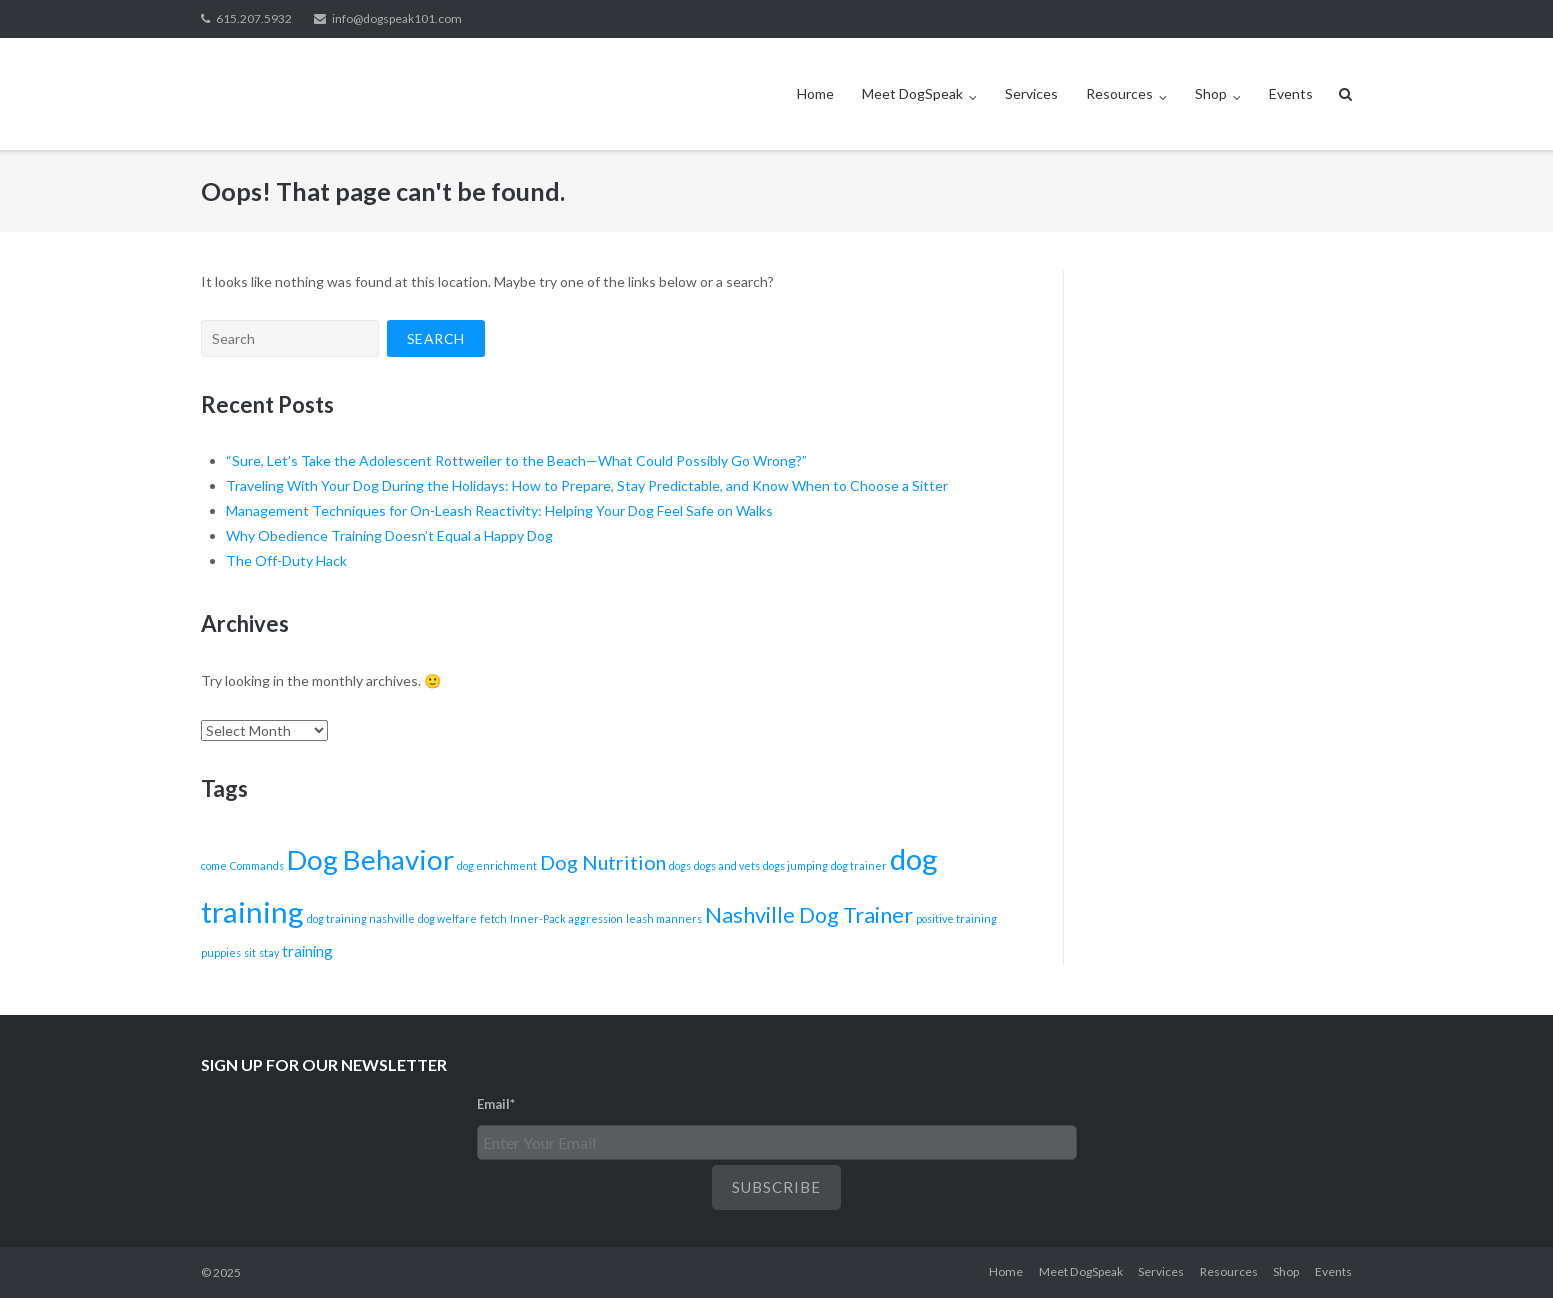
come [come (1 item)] (214, 865)
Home (815, 93)
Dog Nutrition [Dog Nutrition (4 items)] (603, 862)
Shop (1211, 93)
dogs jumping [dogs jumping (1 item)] (795, 865)
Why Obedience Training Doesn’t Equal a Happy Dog (389, 535)
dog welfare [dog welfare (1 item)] (447, 918)
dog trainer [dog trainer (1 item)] (859, 865)
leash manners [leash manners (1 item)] (664, 918)
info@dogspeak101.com (397, 18)
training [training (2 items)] (307, 951)
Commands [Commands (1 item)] (257, 865)
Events (1291, 93)
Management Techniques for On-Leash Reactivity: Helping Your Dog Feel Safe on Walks (499, 510)
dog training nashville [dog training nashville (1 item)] (361, 918)
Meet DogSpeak (912, 93)
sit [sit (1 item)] (250, 952)
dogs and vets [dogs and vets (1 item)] (727, 865)
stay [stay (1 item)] (269, 952)
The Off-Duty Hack (286, 560)
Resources (1119, 93)
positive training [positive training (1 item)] (956, 918)
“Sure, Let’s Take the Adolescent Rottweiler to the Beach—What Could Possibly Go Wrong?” (516, 460)
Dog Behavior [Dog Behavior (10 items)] (370, 859)
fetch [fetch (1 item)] (493, 918)
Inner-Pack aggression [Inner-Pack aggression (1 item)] (566, 918)
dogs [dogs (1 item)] (680, 865)
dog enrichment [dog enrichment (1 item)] (497, 865)
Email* (496, 1104)
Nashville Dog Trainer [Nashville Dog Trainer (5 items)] (809, 915)
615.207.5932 (254, 18)
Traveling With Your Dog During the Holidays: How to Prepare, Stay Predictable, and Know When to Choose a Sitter (587, 485)
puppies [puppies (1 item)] (221, 952)
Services (1031, 93)
